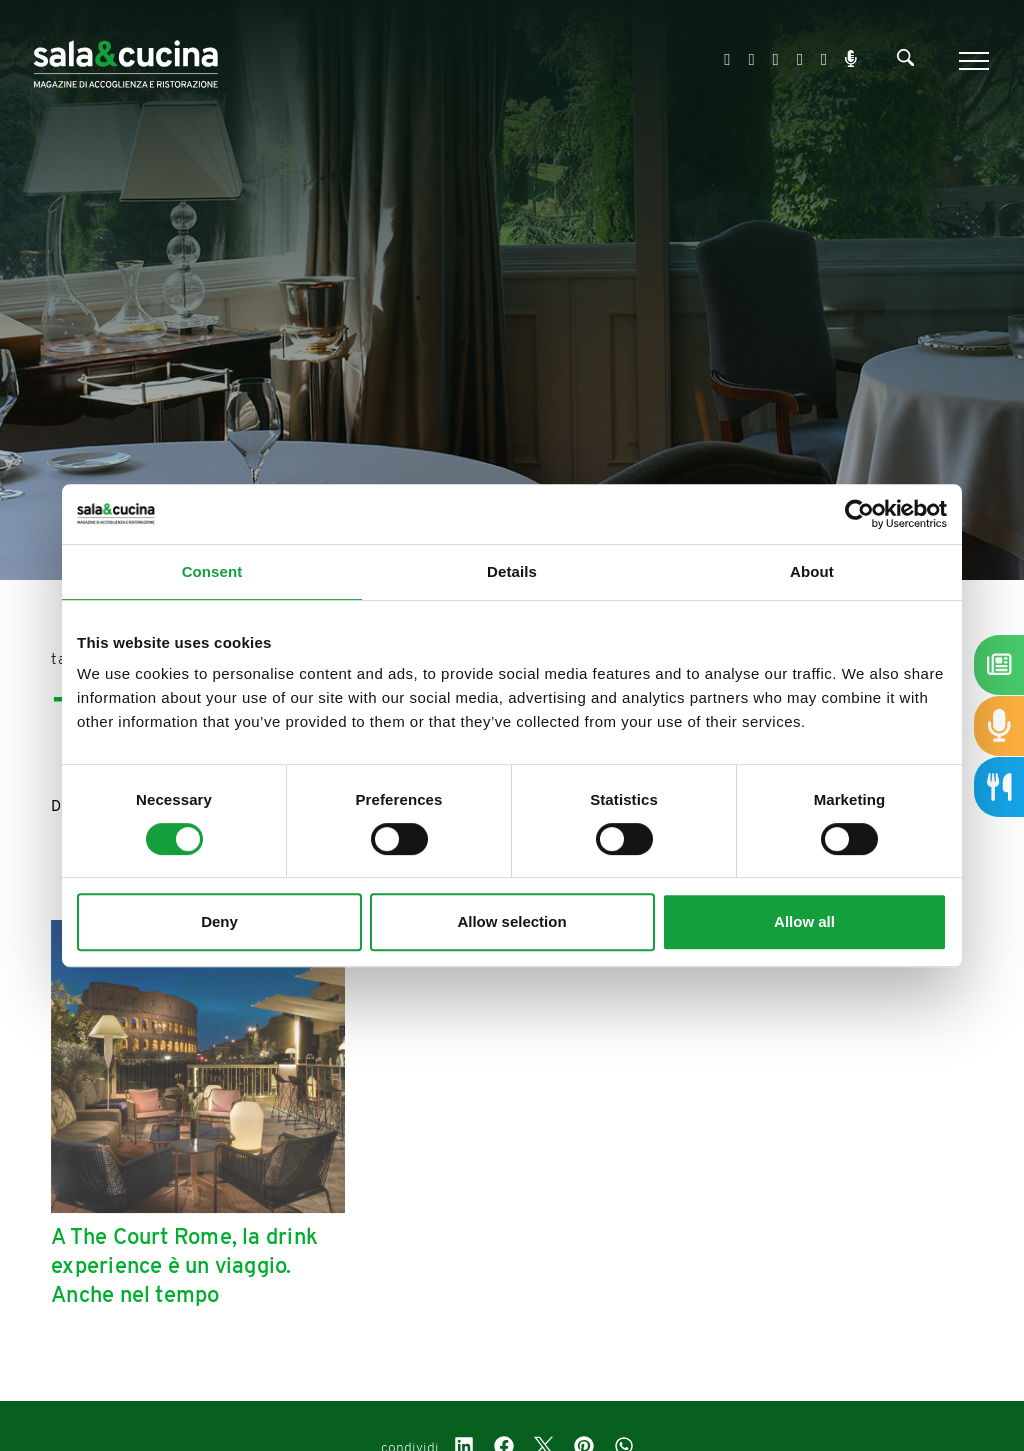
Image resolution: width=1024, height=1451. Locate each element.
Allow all (804, 921)
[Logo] (125, 60)
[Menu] (971, 61)
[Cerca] (905, 62)
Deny (219, 921)
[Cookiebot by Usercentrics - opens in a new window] (859, 514)
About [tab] (812, 571)
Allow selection (511, 921)
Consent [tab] (212, 571)
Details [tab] (512, 571)
